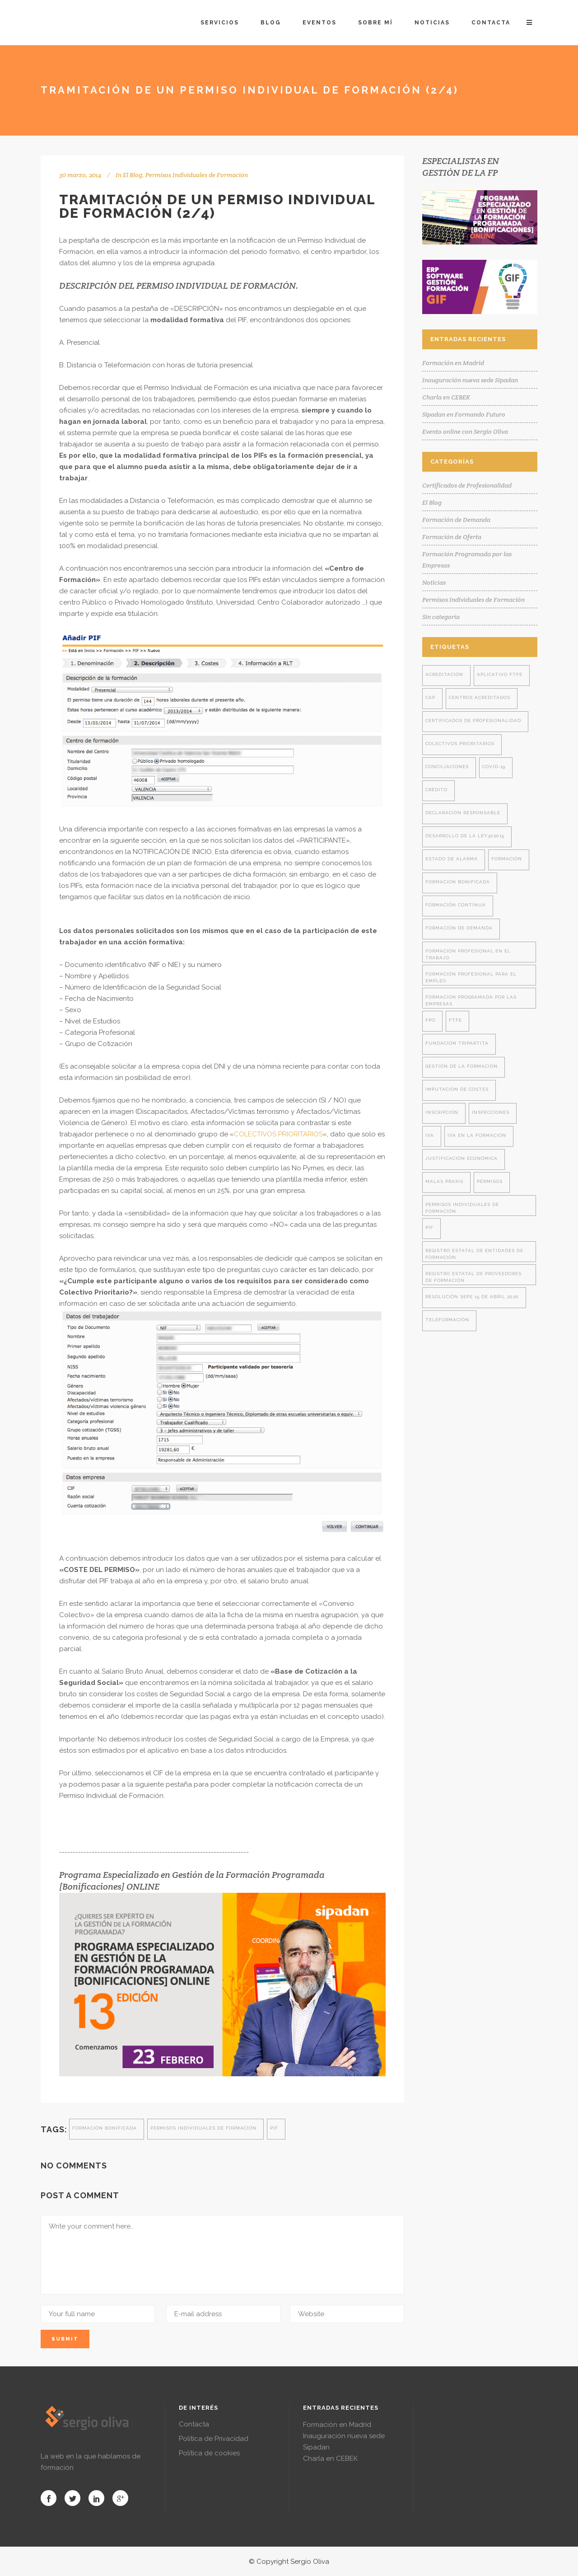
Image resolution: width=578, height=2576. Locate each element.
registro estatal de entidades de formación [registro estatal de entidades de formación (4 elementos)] (474, 1254)
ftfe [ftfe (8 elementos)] (455, 1020)
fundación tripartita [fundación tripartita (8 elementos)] (457, 1043)
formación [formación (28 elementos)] (506, 858)
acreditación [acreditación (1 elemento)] (444, 674)
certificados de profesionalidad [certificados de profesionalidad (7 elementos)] (473, 720)
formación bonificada (104, 2128)
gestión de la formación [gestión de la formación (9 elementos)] (461, 1066)
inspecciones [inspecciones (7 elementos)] (490, 1112)
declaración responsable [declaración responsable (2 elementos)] (462, 812)
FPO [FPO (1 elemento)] (430, 1020)
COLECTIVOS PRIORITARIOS (278, 1134)
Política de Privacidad (213, 2439)
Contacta (194, 2424)
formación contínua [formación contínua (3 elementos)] (455, 904)
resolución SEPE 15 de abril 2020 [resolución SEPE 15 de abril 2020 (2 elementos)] (472, 1296)
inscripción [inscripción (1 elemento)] (441, 1112)
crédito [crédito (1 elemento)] (436, 789)
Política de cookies (209, 2453)
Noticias (434, 582)
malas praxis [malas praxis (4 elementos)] (444, 1181)
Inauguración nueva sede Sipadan (470, 380)
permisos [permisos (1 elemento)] (490, 1181)
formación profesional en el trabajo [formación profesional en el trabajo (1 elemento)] (468, 954)
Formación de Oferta (451, 537)
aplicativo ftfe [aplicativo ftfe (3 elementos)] (499, 674)
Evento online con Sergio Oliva (465, 431)
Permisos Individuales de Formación (196, 175)
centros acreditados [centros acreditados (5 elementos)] (479, 697)
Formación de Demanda (456, 520)
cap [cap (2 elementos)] (430, 697)
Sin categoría (441, 617)
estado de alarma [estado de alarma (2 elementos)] (451, 858)
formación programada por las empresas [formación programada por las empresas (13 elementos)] (471, 1000)
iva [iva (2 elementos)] (429, 1135)
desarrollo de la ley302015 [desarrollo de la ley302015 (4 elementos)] (464, 835)
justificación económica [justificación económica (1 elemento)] (461, 1158)
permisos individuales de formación (203, 2128)
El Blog (132, 175)
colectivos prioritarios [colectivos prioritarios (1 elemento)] (459, 743)
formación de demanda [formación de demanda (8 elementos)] (459, 927)
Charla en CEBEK (446, 397)
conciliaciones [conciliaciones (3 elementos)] (447, 766)
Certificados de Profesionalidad (467, 485)
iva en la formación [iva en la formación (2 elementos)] (476, 1135)
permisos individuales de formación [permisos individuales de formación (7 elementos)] (462, 1208)
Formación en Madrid (453, 363)
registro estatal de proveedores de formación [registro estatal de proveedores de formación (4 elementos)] (473, 1277)
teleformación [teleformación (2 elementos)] (447, 1319)
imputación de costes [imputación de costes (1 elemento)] (457, 1089)
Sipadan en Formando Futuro (463, 414)
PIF (274, 2128)
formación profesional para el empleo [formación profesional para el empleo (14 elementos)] (471, 977)
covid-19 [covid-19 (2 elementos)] (493, 766)
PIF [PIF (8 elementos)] (429, 1227)
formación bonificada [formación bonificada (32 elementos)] (457, 881)
